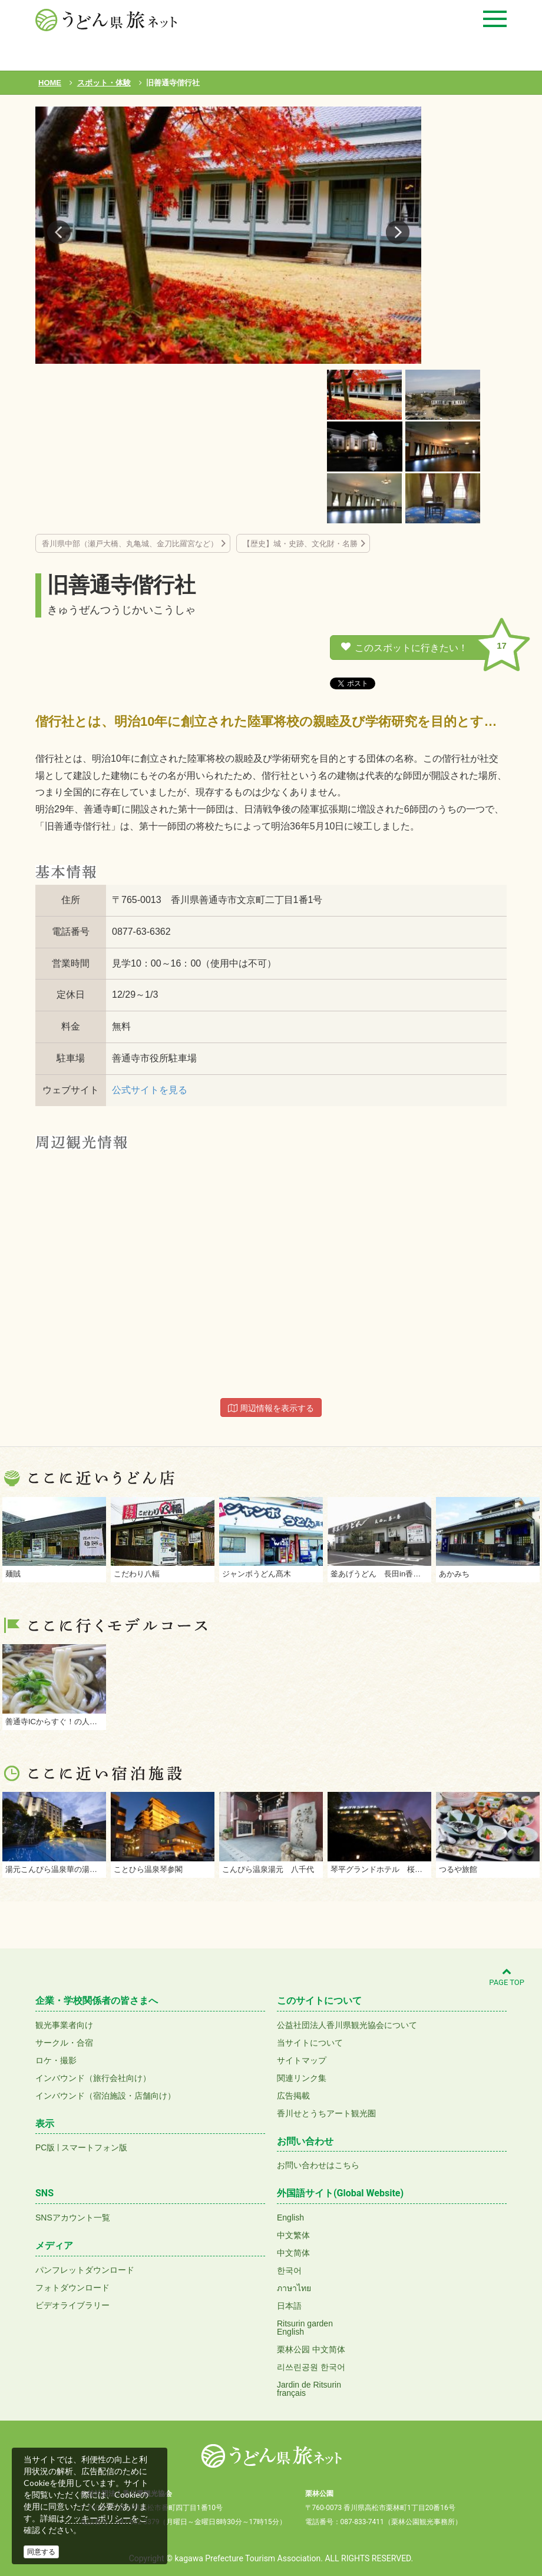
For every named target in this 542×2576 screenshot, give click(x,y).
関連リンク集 (301, 2078)
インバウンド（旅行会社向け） (93, 2078)
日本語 (289, 2306)
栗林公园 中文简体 (311, 2349)
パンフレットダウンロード (84, 2270)
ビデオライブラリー (72, 2305)
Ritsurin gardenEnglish (305, 2327)
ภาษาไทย (294, 2288)
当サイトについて (310, 2042)
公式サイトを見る (149, 1090)
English (290, 2217)
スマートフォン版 (94, 2147)
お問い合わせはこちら (318, 2165)
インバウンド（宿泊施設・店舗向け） (105, 2095)
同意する (41, 2552)
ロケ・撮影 (56, 2060)
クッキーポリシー (98, 2518)
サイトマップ (301, 2060)
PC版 (45, 2147)
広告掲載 (293, 2095)
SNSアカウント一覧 (72, 2217)
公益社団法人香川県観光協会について (347, 2025)
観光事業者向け (64, 2025)
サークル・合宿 (64, 2042)
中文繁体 (293, 2235)
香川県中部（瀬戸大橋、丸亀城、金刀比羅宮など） (130, 543)
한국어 (289, 2270)
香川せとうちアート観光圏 (326, 2113)
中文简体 (293, 2253)
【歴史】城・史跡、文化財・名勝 (300, 543)
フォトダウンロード (72, 2287)
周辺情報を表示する (271, 1408)
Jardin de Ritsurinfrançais (309, 2389)
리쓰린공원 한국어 (311, 2367)
